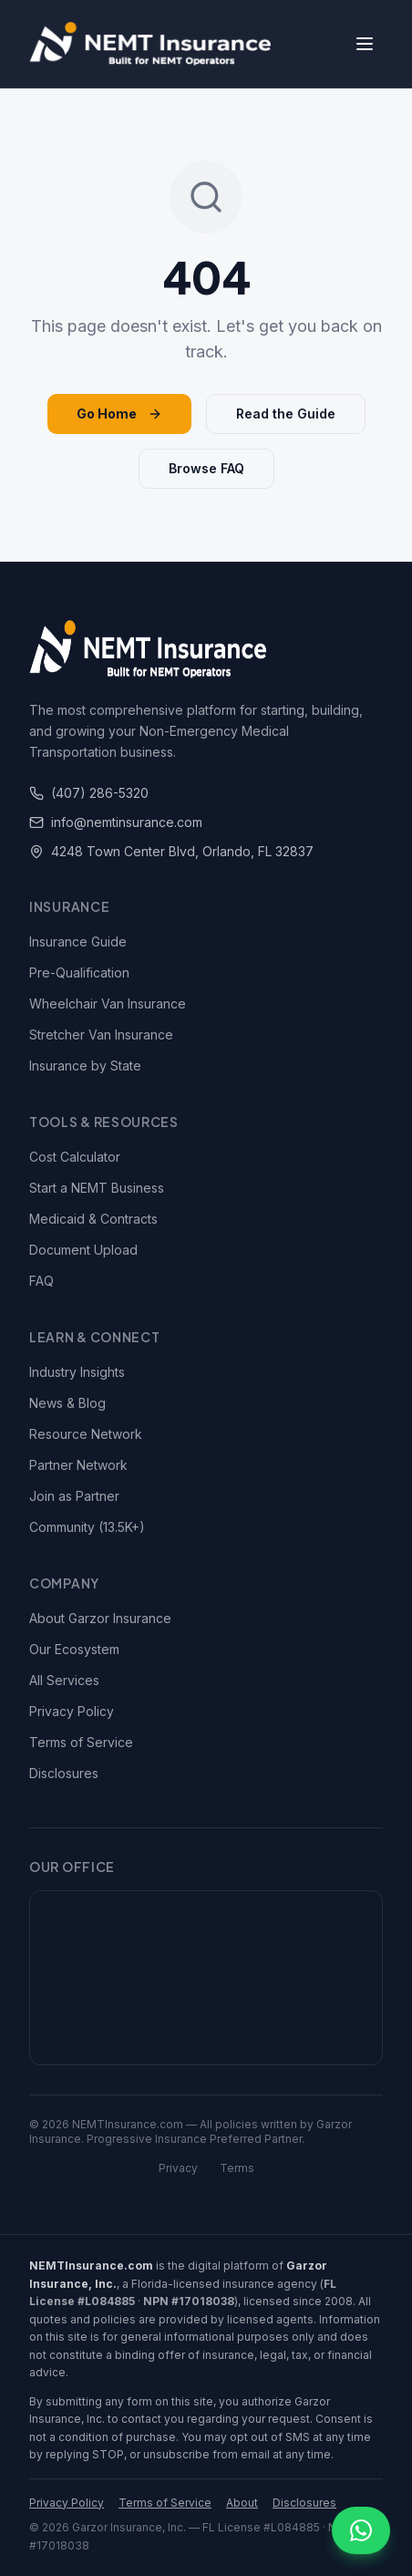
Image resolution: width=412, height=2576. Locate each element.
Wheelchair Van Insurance (107, 1003)
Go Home (119, 413)
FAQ (41, 1280)
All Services (64, 1680)
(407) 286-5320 (89, 793)
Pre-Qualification (79, 972)
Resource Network (85, 1434)
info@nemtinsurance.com (115, 822)
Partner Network (78, 1465)
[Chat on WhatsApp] (361, 2530)
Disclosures (63, 1773)
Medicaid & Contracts (93, 1218)
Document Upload (83, 1249)
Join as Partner (74, 1496)
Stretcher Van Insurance (101, 1034)
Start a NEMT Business (96, 1187)
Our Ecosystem (74, 1649)
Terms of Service (81, 1742)
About (242, 2502)
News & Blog (67, 1403)
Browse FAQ (206, 468)
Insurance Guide (78, 941)
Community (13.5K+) (87, 1527)
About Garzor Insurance (100, 1618)
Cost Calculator (74, 1156)
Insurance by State (85, 1065)
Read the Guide (285, 413)
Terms (237, 2168)
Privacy (178, 2168)
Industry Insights (77, 1372)
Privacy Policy (71, 1711)
